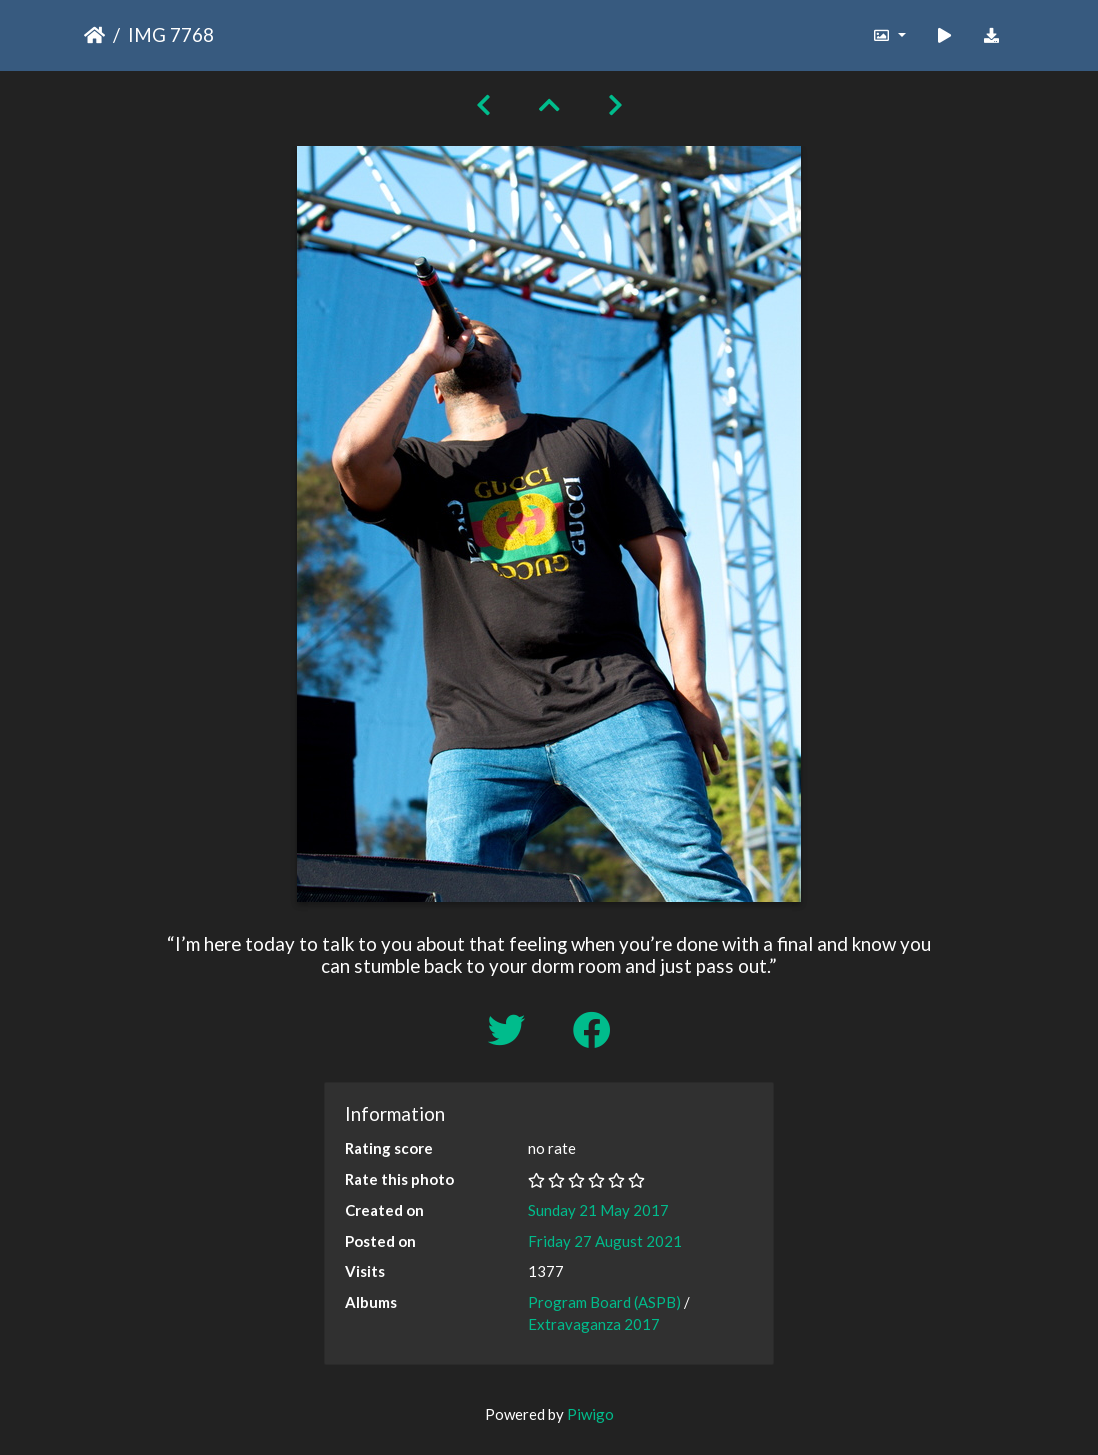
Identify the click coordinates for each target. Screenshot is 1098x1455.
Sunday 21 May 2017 (598, 1210)
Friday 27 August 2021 (605, 1241)
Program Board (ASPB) (604, 1302)
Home (94, 35)
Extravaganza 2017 (594, 1324)
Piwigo (590, 1414)
